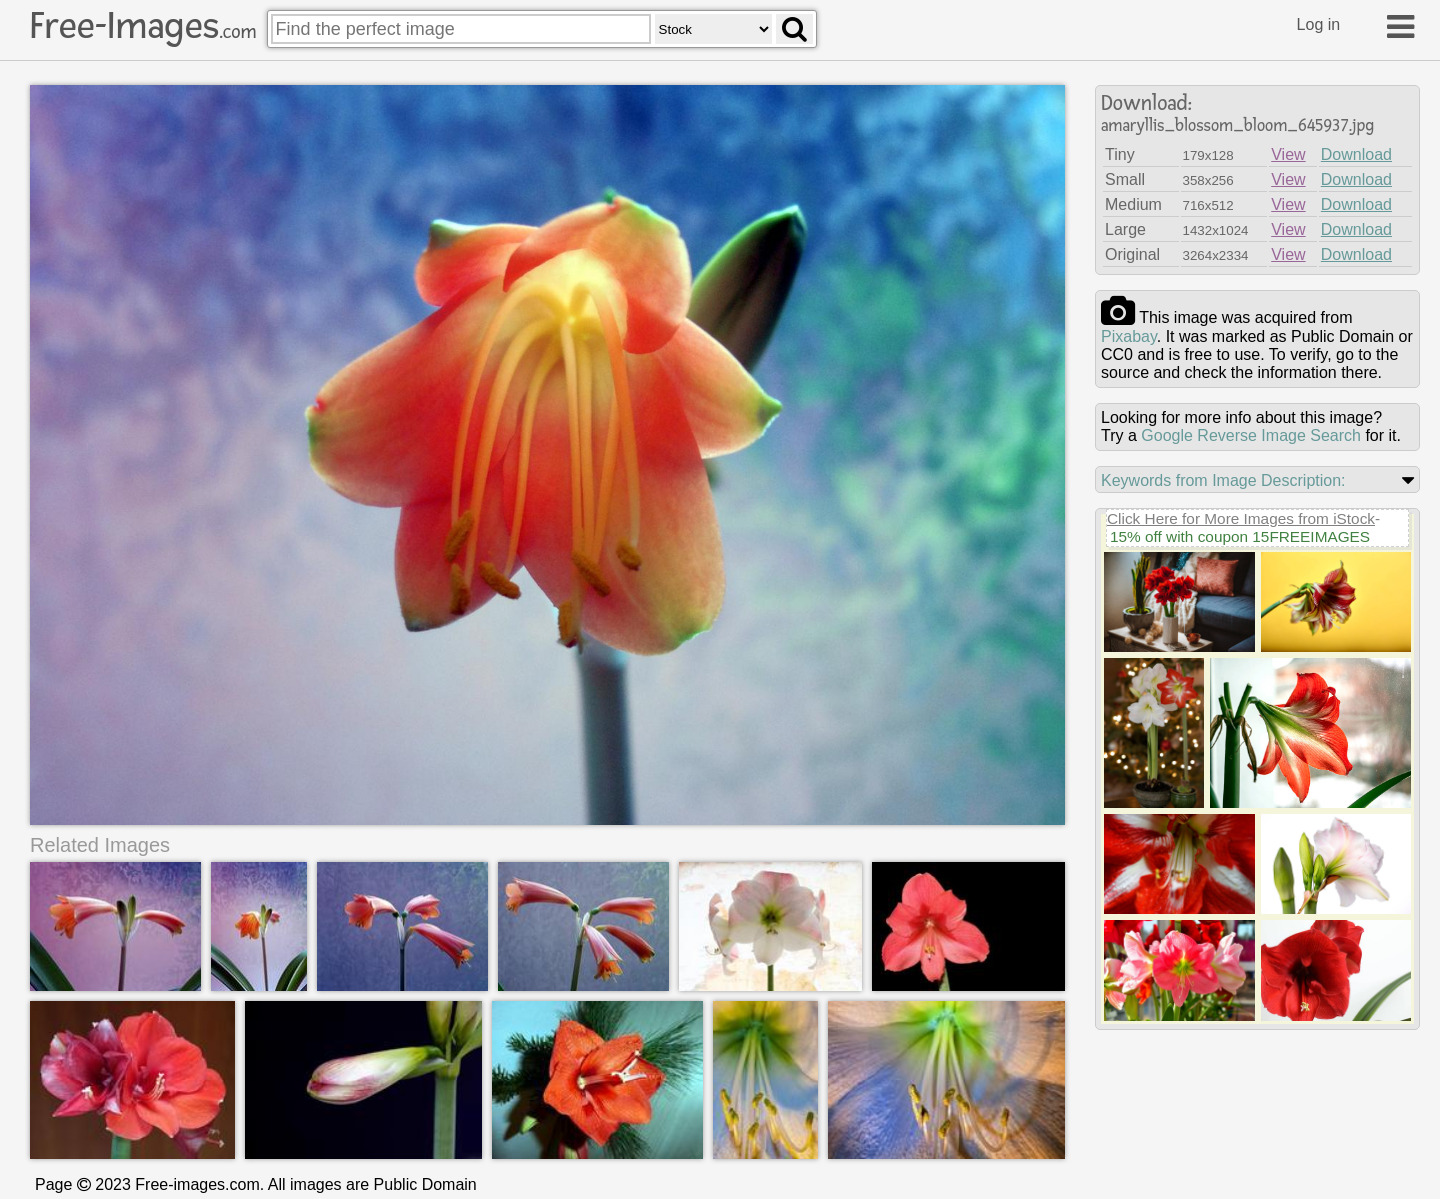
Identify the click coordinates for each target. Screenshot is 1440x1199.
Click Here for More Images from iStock (1241, 518)
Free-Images (143, 26)
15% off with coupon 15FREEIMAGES (1240, 536)
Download (1356, 154)
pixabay (1129, 336)
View (1288, 154)
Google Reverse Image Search (1251, 435)
